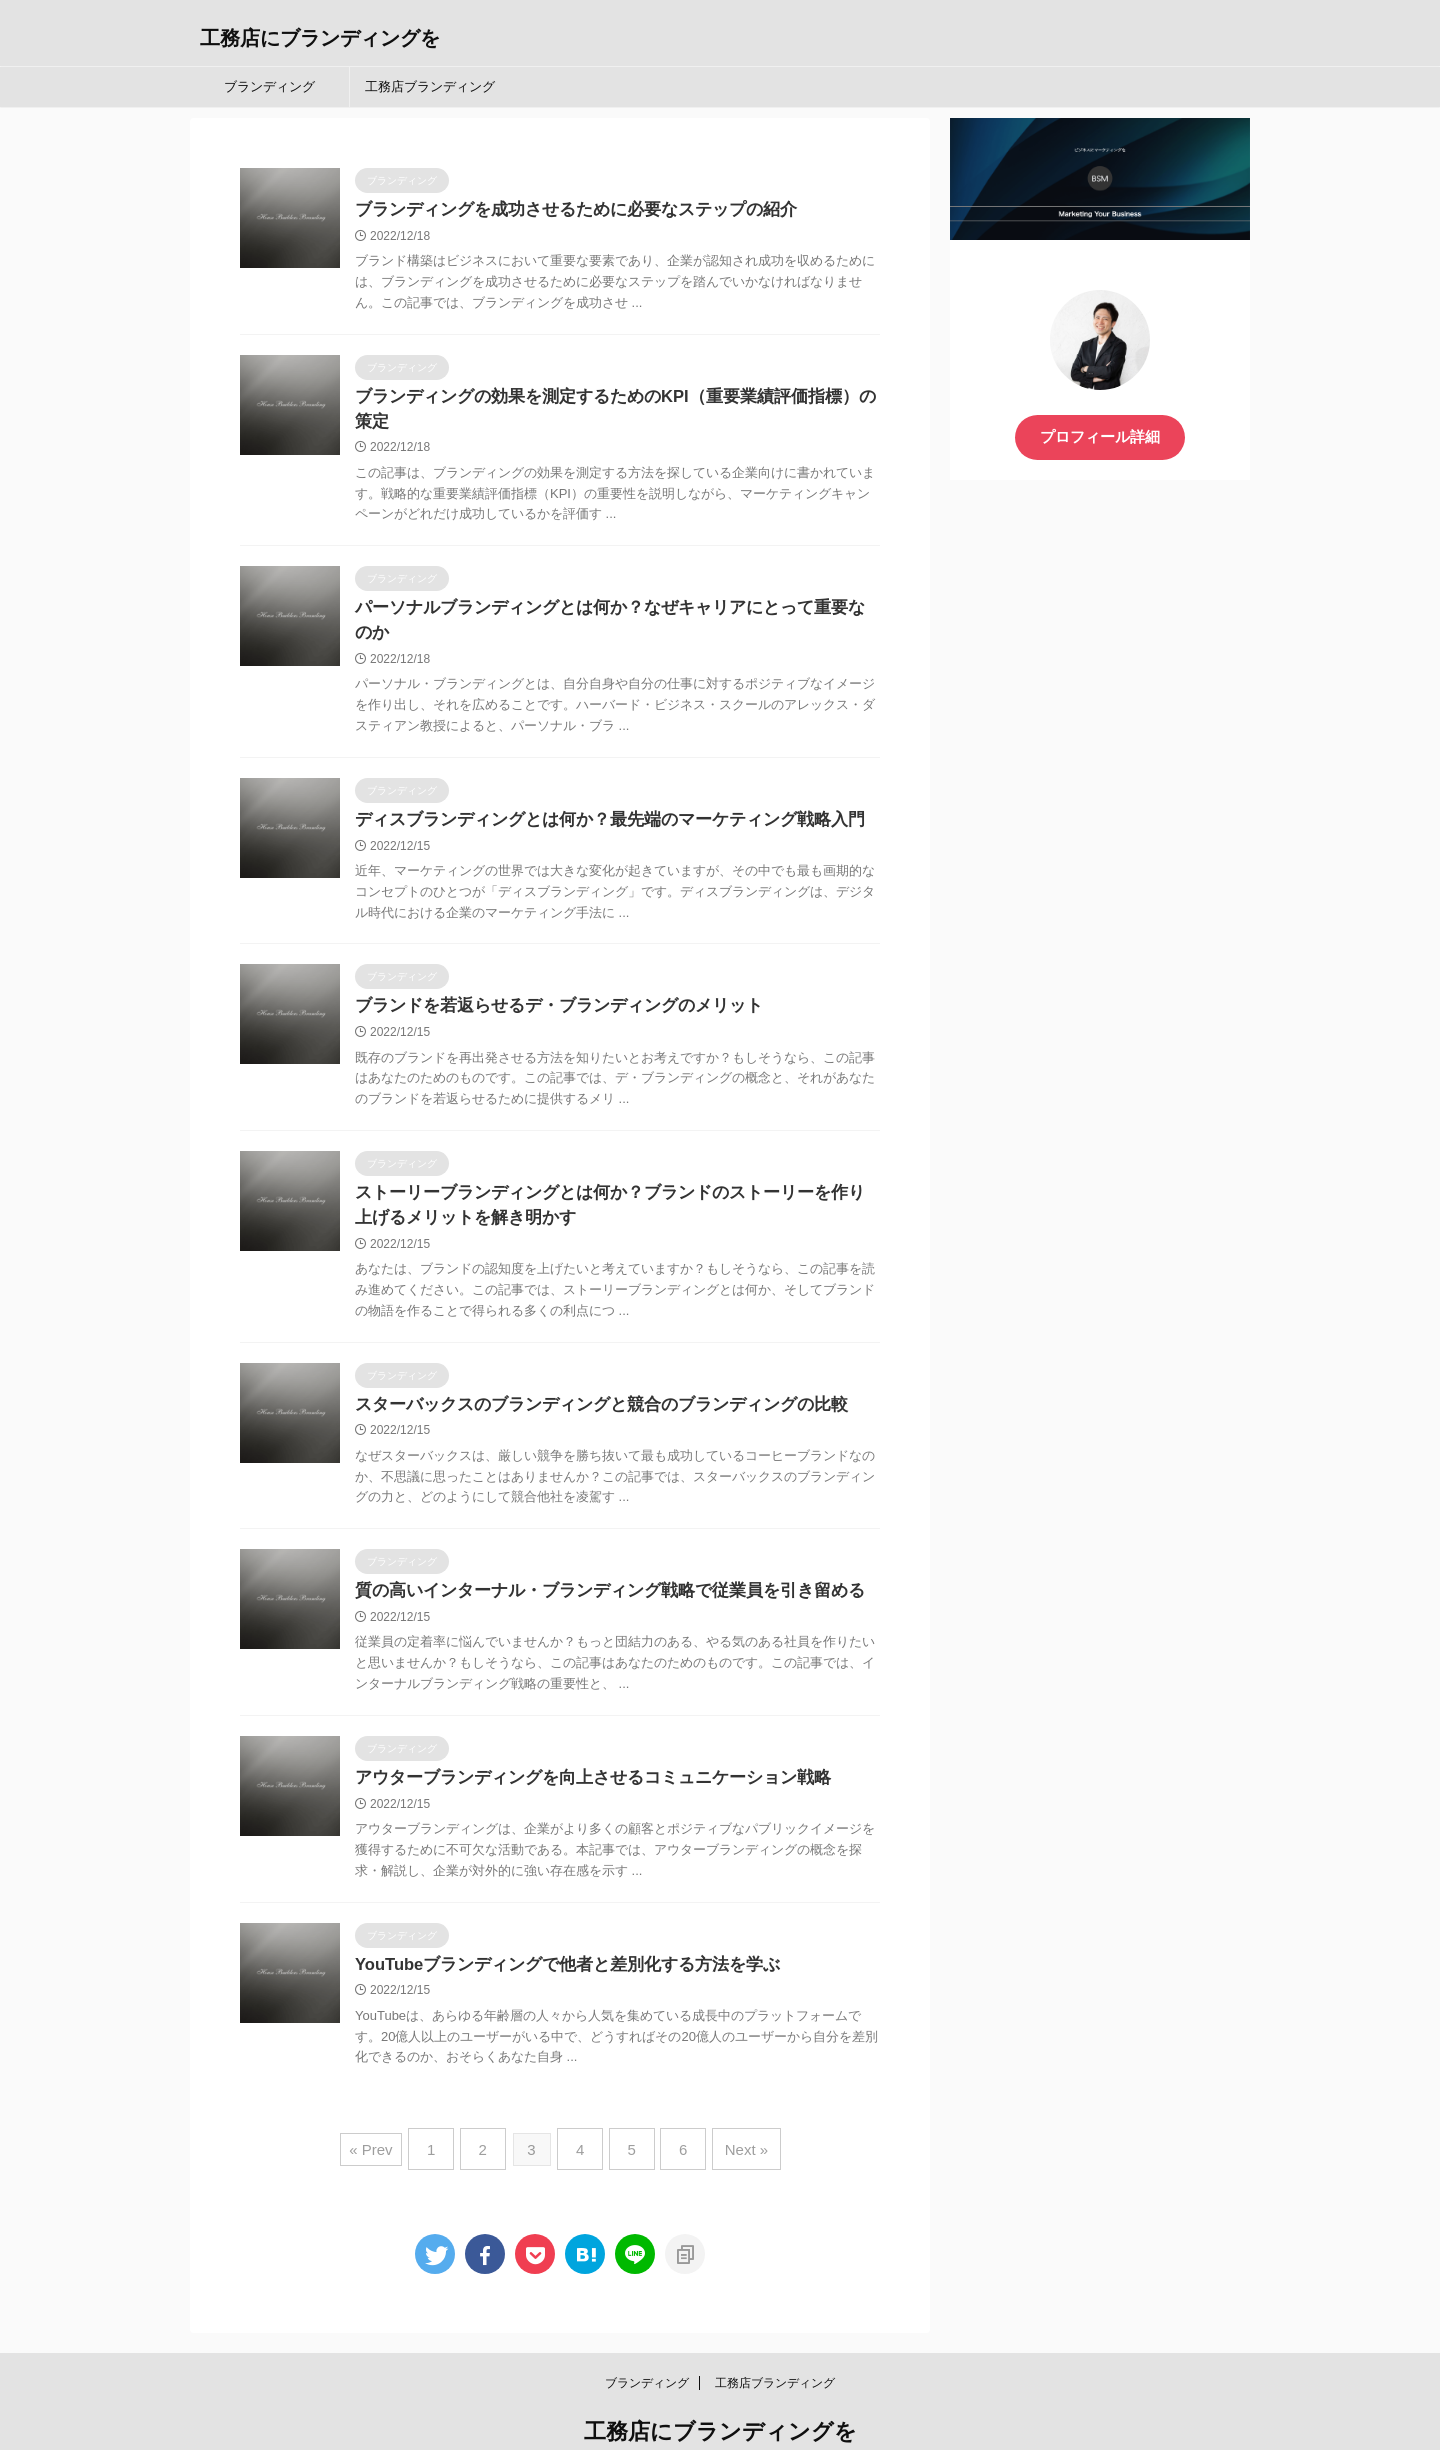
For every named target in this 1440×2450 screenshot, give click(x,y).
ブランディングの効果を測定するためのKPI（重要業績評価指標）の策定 (616, 398)
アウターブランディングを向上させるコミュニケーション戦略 (579, 1738)
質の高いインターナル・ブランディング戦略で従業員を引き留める (595, 1550)
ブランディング (269, 86)
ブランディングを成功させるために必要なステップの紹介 (563, 210)
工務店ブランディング (430, 86)
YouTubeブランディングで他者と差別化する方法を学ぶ (556, 1926)
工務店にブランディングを (320, 38)
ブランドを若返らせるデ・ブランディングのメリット (547, 961)
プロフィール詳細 (1100, 436)
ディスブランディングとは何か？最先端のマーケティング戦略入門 (595, 773)
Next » (732, 2107)
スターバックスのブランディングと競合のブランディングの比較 (587, 1363)
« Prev (387, 2107)
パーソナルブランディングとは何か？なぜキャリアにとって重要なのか (611, 586)
